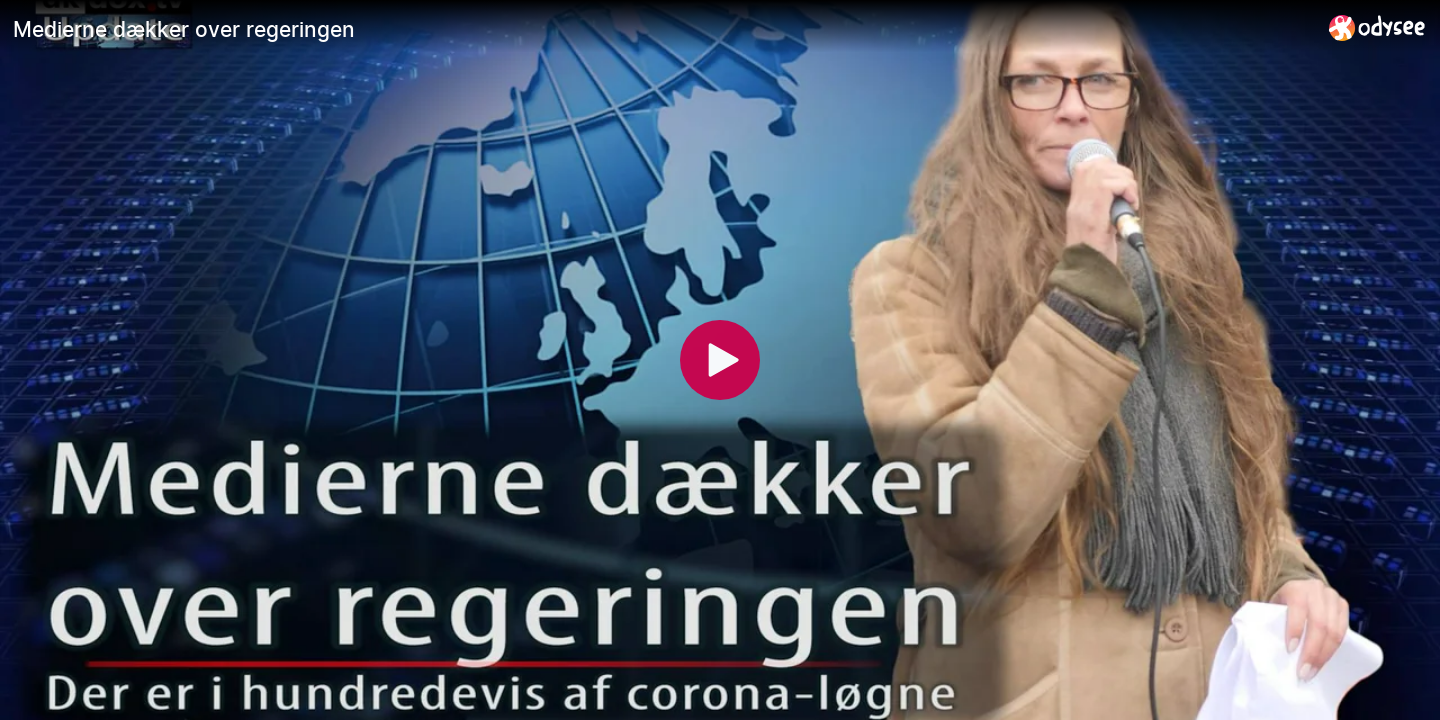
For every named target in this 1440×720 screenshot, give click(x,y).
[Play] (720, 360)
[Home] (1377, 27)
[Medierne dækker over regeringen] (663, 29)
